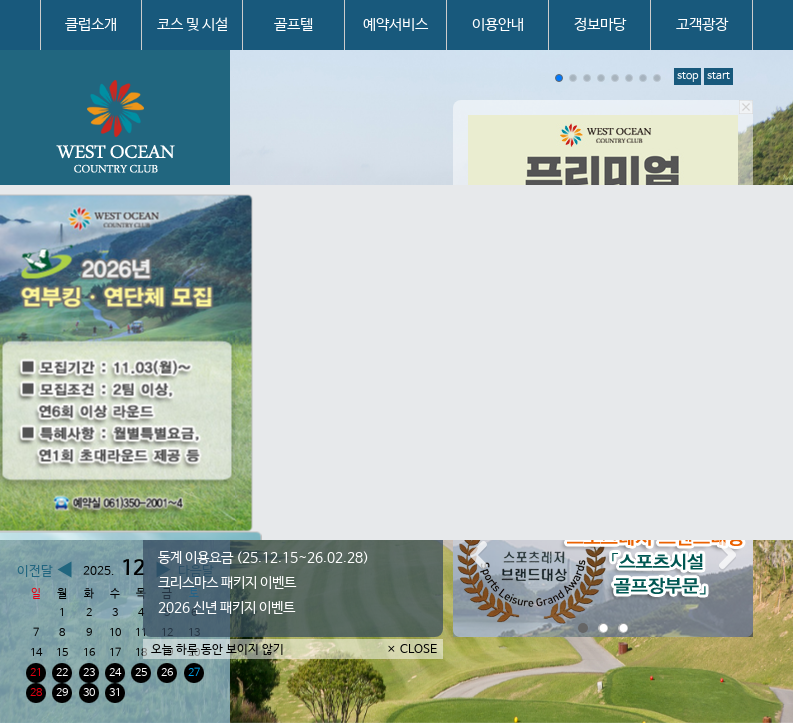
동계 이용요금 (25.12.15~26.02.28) (263, 558)
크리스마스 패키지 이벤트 (227, 583)
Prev (479, 556)
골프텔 (293, 24)
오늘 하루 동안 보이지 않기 (217, 650)
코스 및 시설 (192, 24)
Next (727, 556)
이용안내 (498, 24)
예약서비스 (395, 24)
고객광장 (702, 24)
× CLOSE (411, 650)
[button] (559, 78)
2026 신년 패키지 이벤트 (226, 608)
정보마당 (600, 24)
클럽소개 (91, 24)
